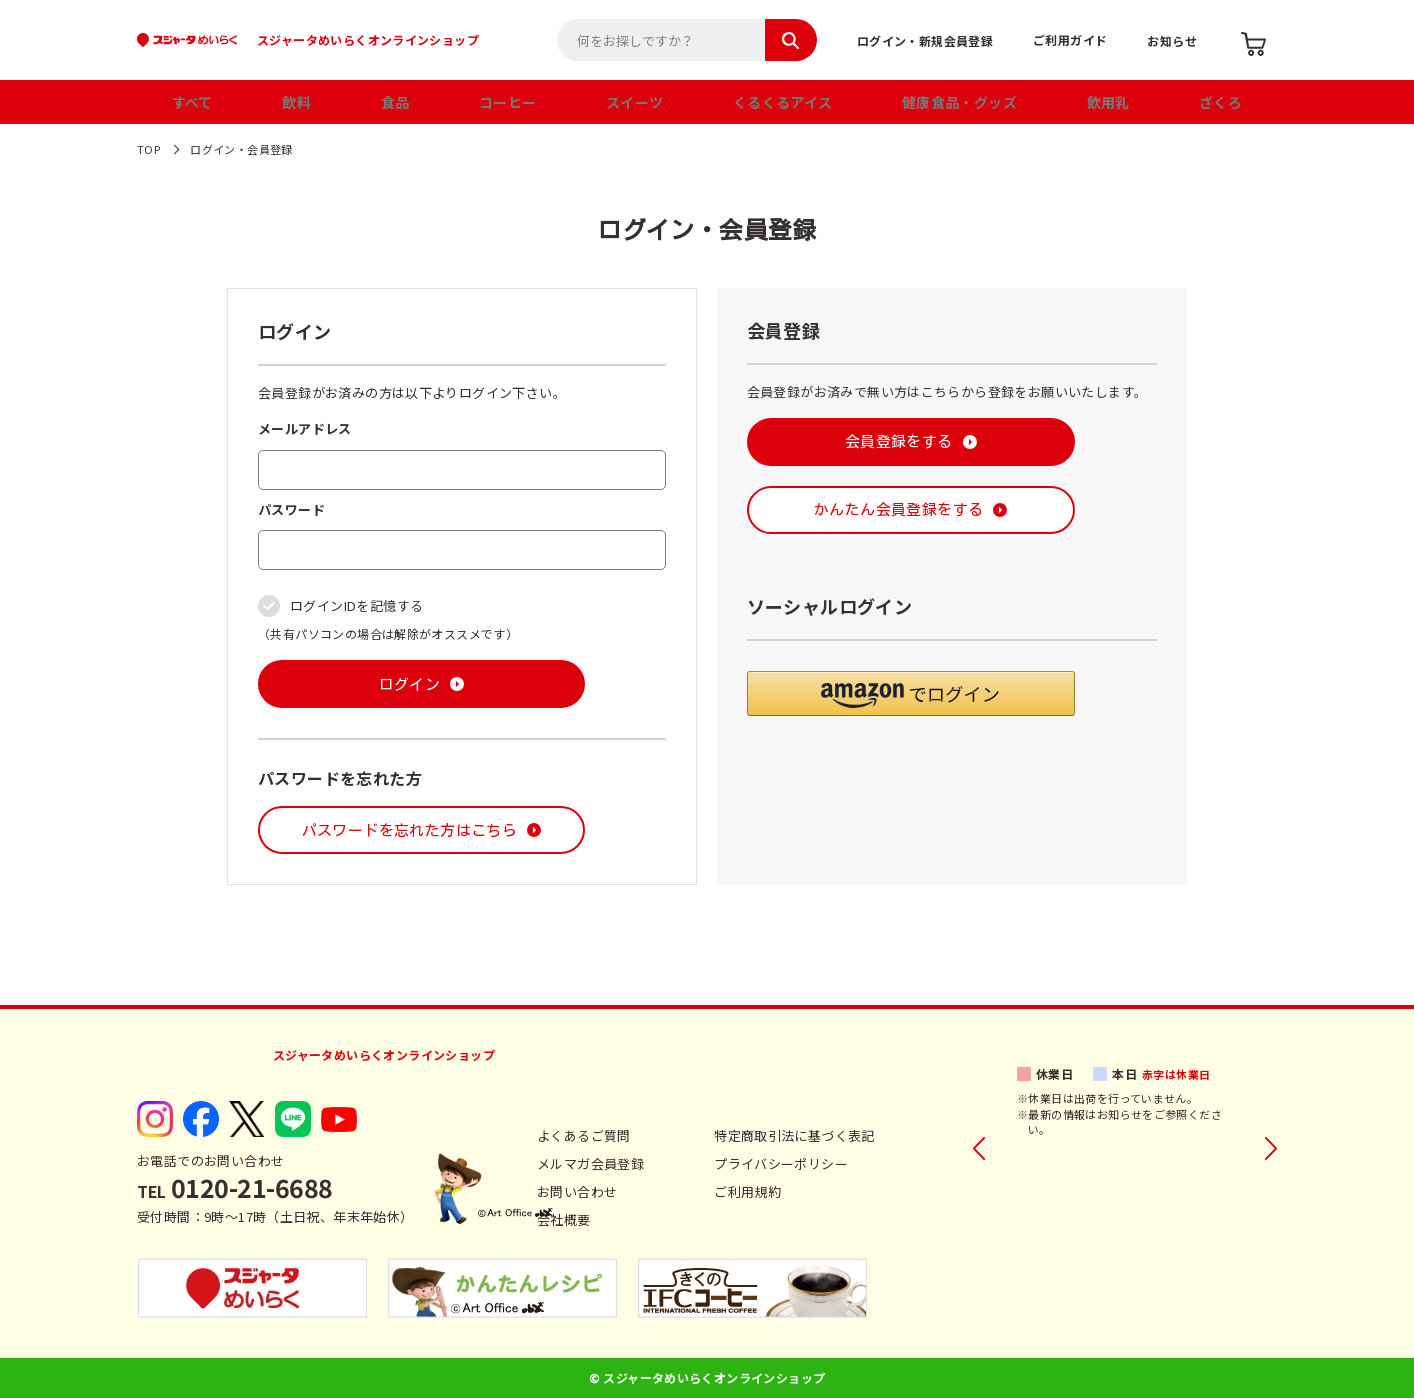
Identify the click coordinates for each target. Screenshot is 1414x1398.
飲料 (296, 102)
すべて (192, 102)
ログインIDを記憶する (356, 605)
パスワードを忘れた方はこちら (409, 830)
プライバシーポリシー (781, 1163)
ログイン (410, 684)
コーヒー (508, 102)
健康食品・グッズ (959, 102)
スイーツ (635, 102)
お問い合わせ (577, 1191)
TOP (148, 149)
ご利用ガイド (1070, 39)
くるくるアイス (783, 102)
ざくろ (1220, 102)
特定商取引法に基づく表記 (794, 1135)
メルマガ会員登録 (590, 1163)
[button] (911, 693)
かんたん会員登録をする (898, 509)
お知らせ (1172, 40)
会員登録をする (899, 441)
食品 (395, 102)
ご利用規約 (747, 1191)
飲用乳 (1108, 102)
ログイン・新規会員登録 (925, 40)
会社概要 (564, 1219)
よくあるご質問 (584, 1135)
